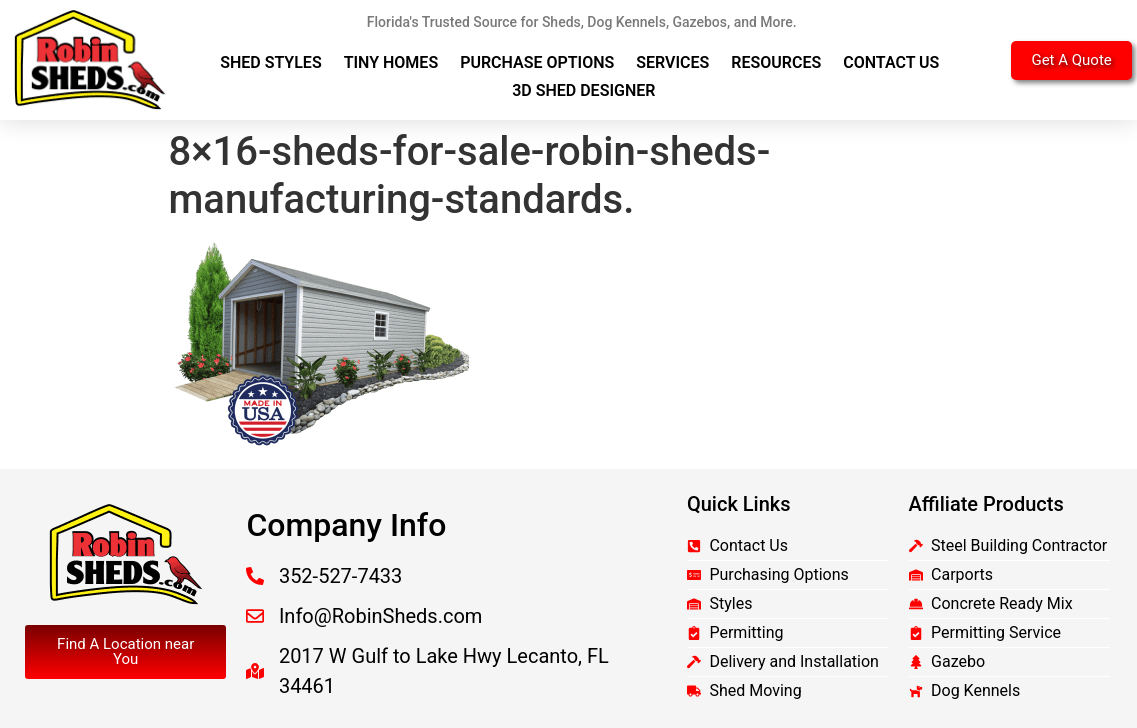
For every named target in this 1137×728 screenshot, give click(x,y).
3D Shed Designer (583, 90)
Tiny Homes (391, 62)
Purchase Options (537, 62)
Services (672, 62)
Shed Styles (271, 62)
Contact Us (891, 62)
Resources (776, 62)
